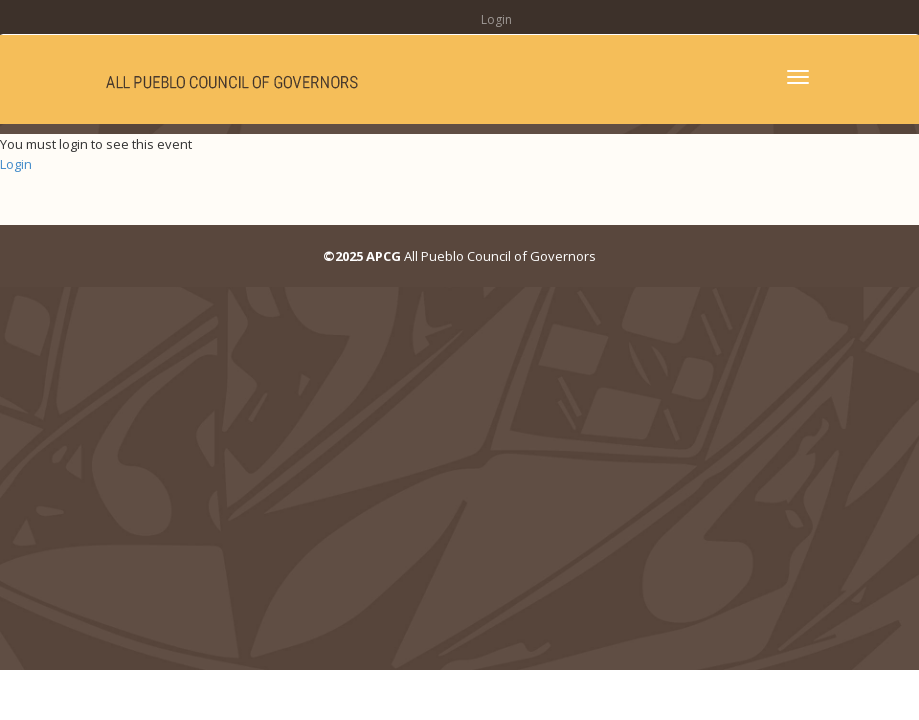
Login (496, 19)
